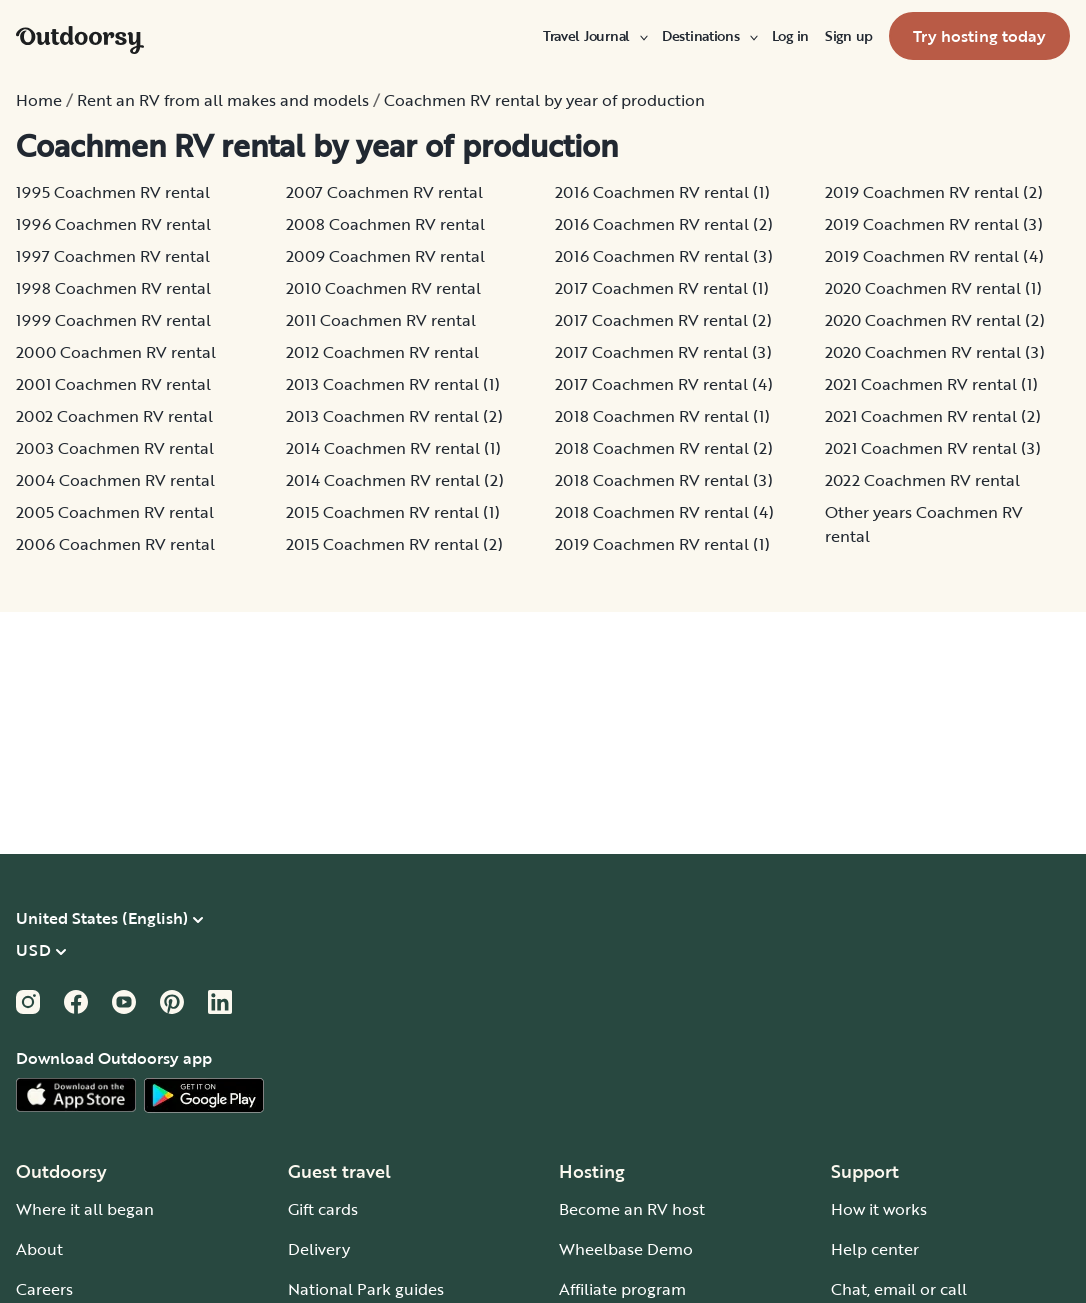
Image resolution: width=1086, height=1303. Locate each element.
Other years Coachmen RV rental (924, 524)
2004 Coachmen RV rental (115, 480)
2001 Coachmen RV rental (113, 384)
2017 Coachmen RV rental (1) (662, 288)
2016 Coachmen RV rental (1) (662, 192)
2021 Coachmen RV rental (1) (931, 384)
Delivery (319, 1249)
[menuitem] (594, 36)
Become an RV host (632, 1209)
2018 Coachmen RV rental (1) (662, 416)
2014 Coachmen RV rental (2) (395, 480)
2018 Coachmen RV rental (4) (664, 512)
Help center (875, 1249)
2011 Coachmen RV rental (381, 320)
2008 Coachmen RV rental (385, 224)
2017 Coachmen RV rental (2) (663, 320)
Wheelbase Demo (626, 1249)
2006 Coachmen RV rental (115, 544)
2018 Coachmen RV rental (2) (664, 448)
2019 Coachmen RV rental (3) (934, 224)
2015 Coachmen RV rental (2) (394, 544)
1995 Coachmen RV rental (113, 192)
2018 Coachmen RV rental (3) (664, 480)
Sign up (849, 36)
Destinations (709, 36)
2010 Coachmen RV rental (383, 288)
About (39, 1249)
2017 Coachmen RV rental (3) (663, 352)
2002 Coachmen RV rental (114, 416)
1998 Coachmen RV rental (113, 288)
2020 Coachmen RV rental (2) (935, 320)
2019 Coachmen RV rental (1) (662, 544)
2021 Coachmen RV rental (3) (933, 448)
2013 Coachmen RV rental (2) (394, 416)
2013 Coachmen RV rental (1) (393, 384)
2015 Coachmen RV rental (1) (393, 512)
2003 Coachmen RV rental (115, 448)
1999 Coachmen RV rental (113, 320)
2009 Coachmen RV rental (385, 256)
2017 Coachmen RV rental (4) (664, 384)
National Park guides (366, 1289)
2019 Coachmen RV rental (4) (934, 256)
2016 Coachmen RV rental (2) (664, 224)
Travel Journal (594, 36)
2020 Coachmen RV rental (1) (933, 288)
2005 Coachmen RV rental (115, 512)
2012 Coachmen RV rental (382, 352)
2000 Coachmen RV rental (116, 352)
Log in (790, 36)
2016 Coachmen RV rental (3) (664, 256)
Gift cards (323, 1209)
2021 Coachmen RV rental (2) (933, 416)
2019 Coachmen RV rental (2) (934, 192)
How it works (879, 1209)
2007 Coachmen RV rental (384, 192)
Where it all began (85, 1209)
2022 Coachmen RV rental (922, 480)
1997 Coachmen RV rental (113, 256)
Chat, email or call (899, 1289)
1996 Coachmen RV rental (113, 224)
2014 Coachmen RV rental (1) (393, 448)
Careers (44, 1289)
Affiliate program (622, 1289)
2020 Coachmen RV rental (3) (935, 352)
